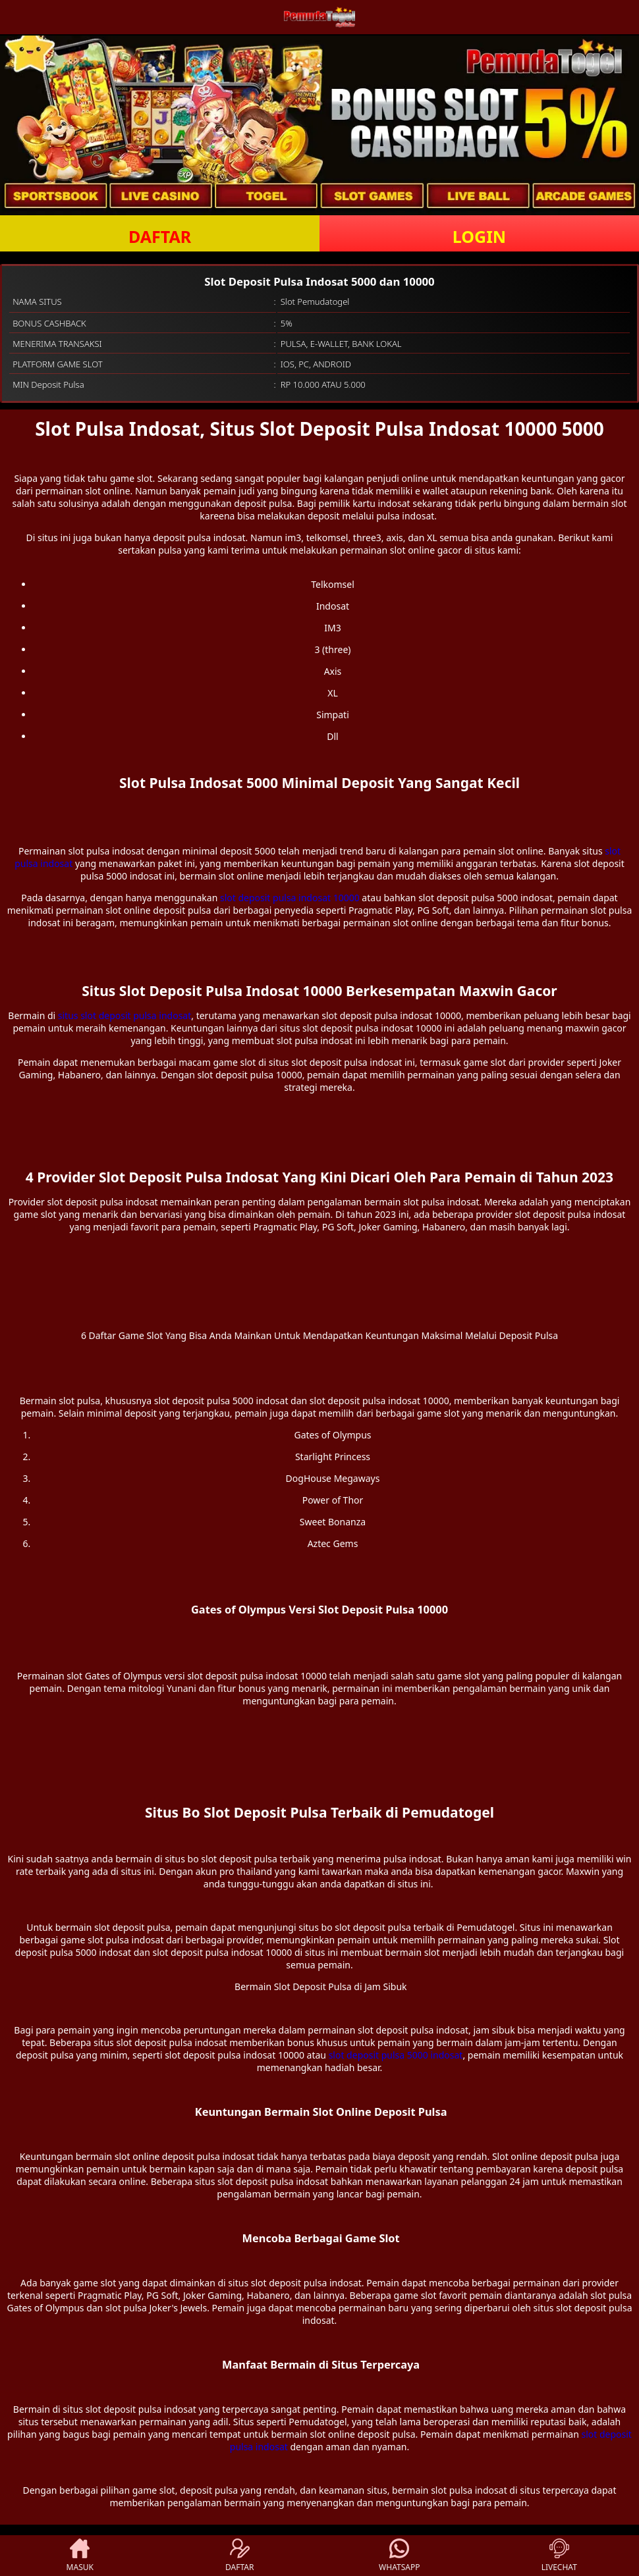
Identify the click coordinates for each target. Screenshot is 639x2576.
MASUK (80, 2555)
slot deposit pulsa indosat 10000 (290, 897)
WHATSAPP (399, 2555)
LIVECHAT (559, 2555)
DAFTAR (159, 236)
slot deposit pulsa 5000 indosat (396, 2055)
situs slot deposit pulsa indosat (124, 1015)
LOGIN (479, 236)
